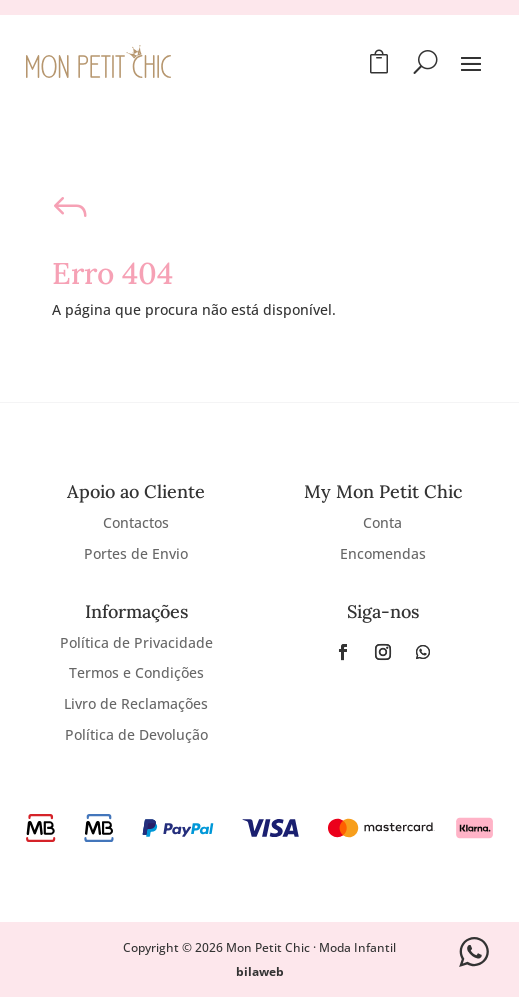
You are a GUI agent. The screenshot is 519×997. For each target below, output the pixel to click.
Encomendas (383, 553)
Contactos (136, 522)
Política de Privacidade (136, 642)
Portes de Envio (136, 553)
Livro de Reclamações (136, 703)
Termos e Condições (136, 672)
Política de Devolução (136, 734)
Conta (382, 522)
